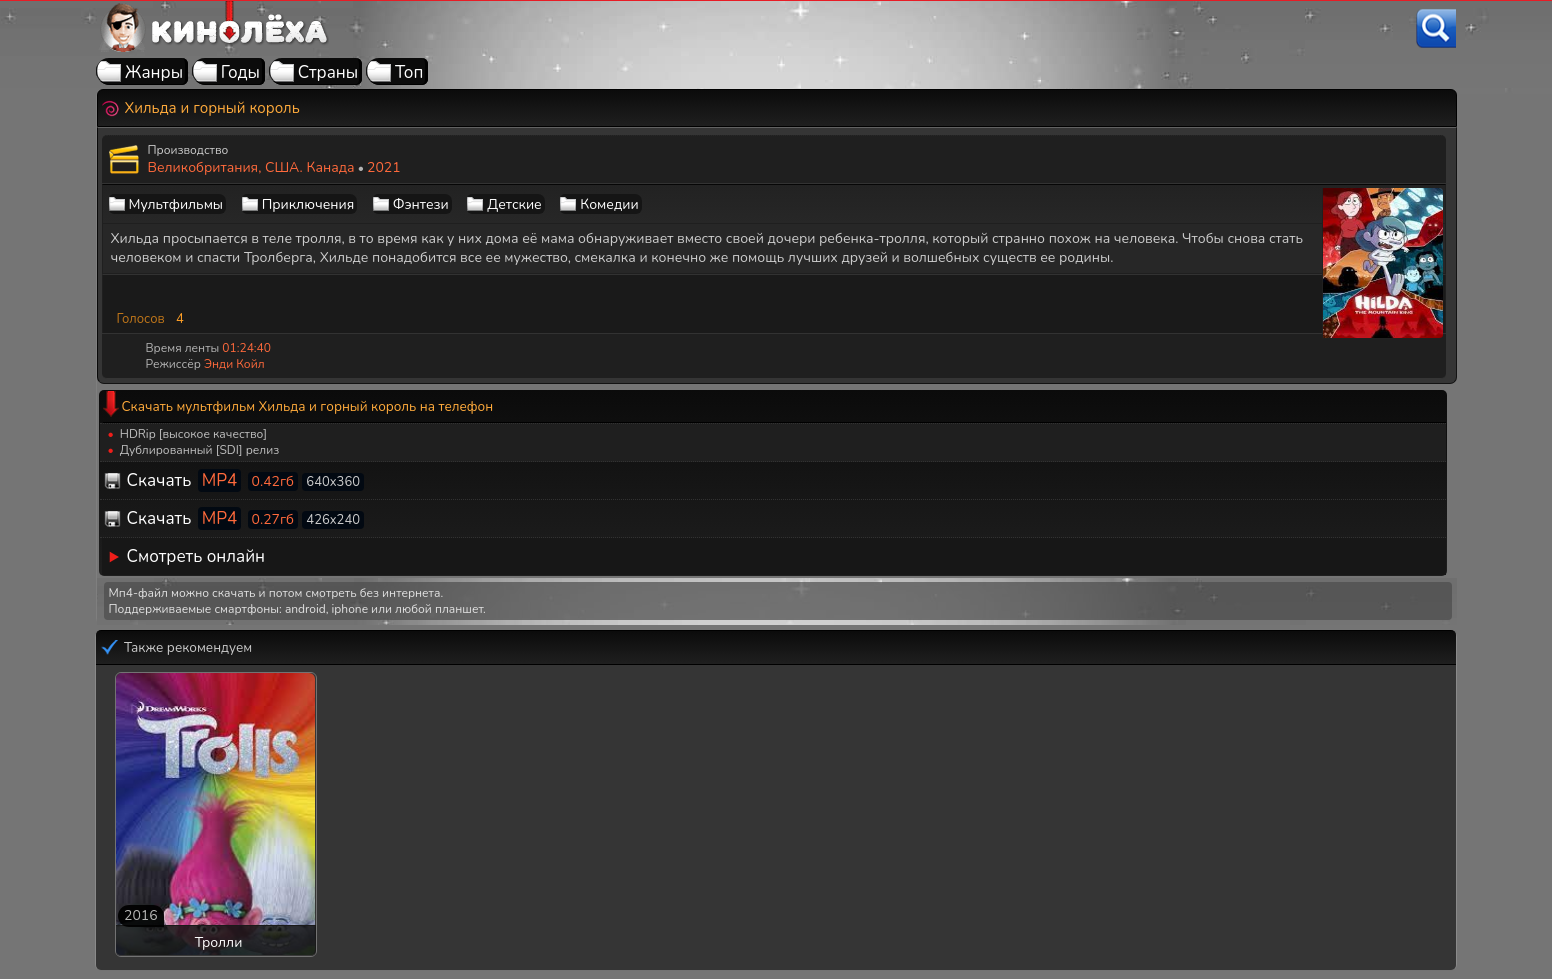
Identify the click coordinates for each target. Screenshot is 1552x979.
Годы (240, 72)
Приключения (308, 204)
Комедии (609, 204)
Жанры (154, 72)
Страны (328, 72)
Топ (409, 72)
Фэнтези (421, 204)
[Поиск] (1436, 28)
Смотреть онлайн (196, 556)
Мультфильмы (176, 204)
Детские (514, 204)
